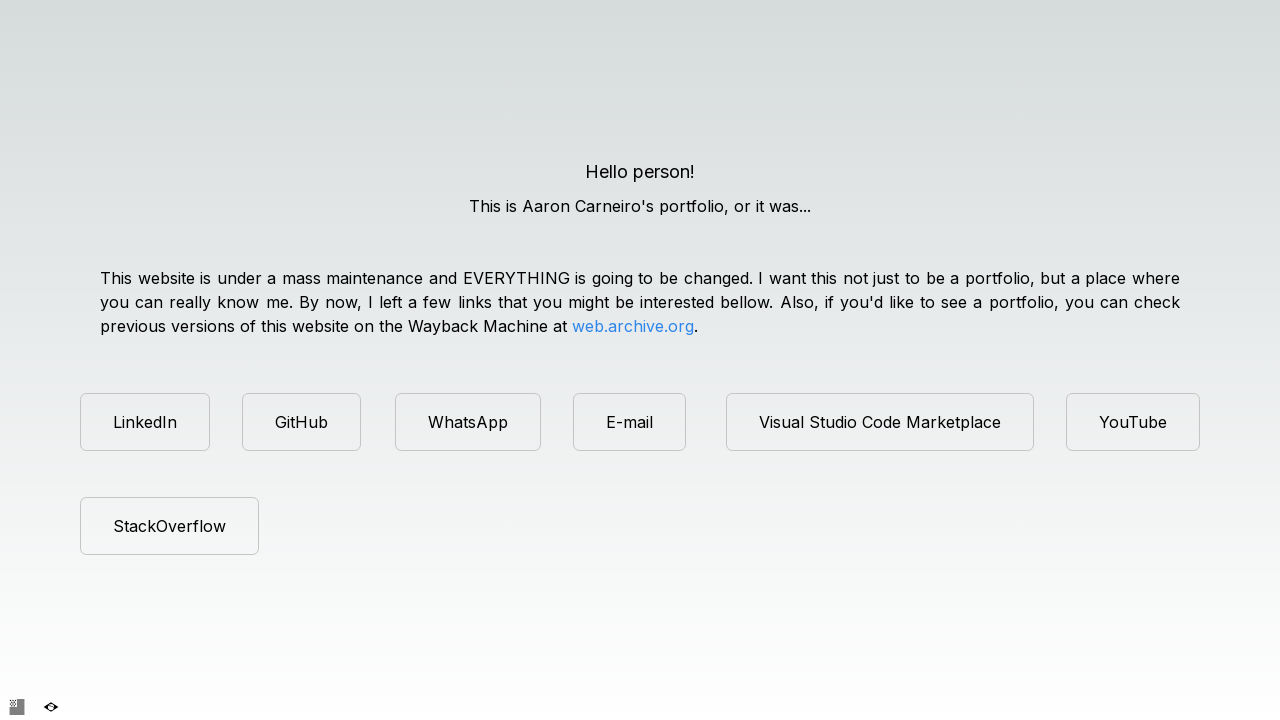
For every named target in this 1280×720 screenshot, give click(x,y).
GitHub (301, 422)
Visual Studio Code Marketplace (880, 422)
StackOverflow (169, 526)
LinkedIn (145, 422)
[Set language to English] (17, 707)
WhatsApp (468, 422)
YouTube (1133, 422)
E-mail (629, 422)
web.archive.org (633, 326)
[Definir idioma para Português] (51, 707)
